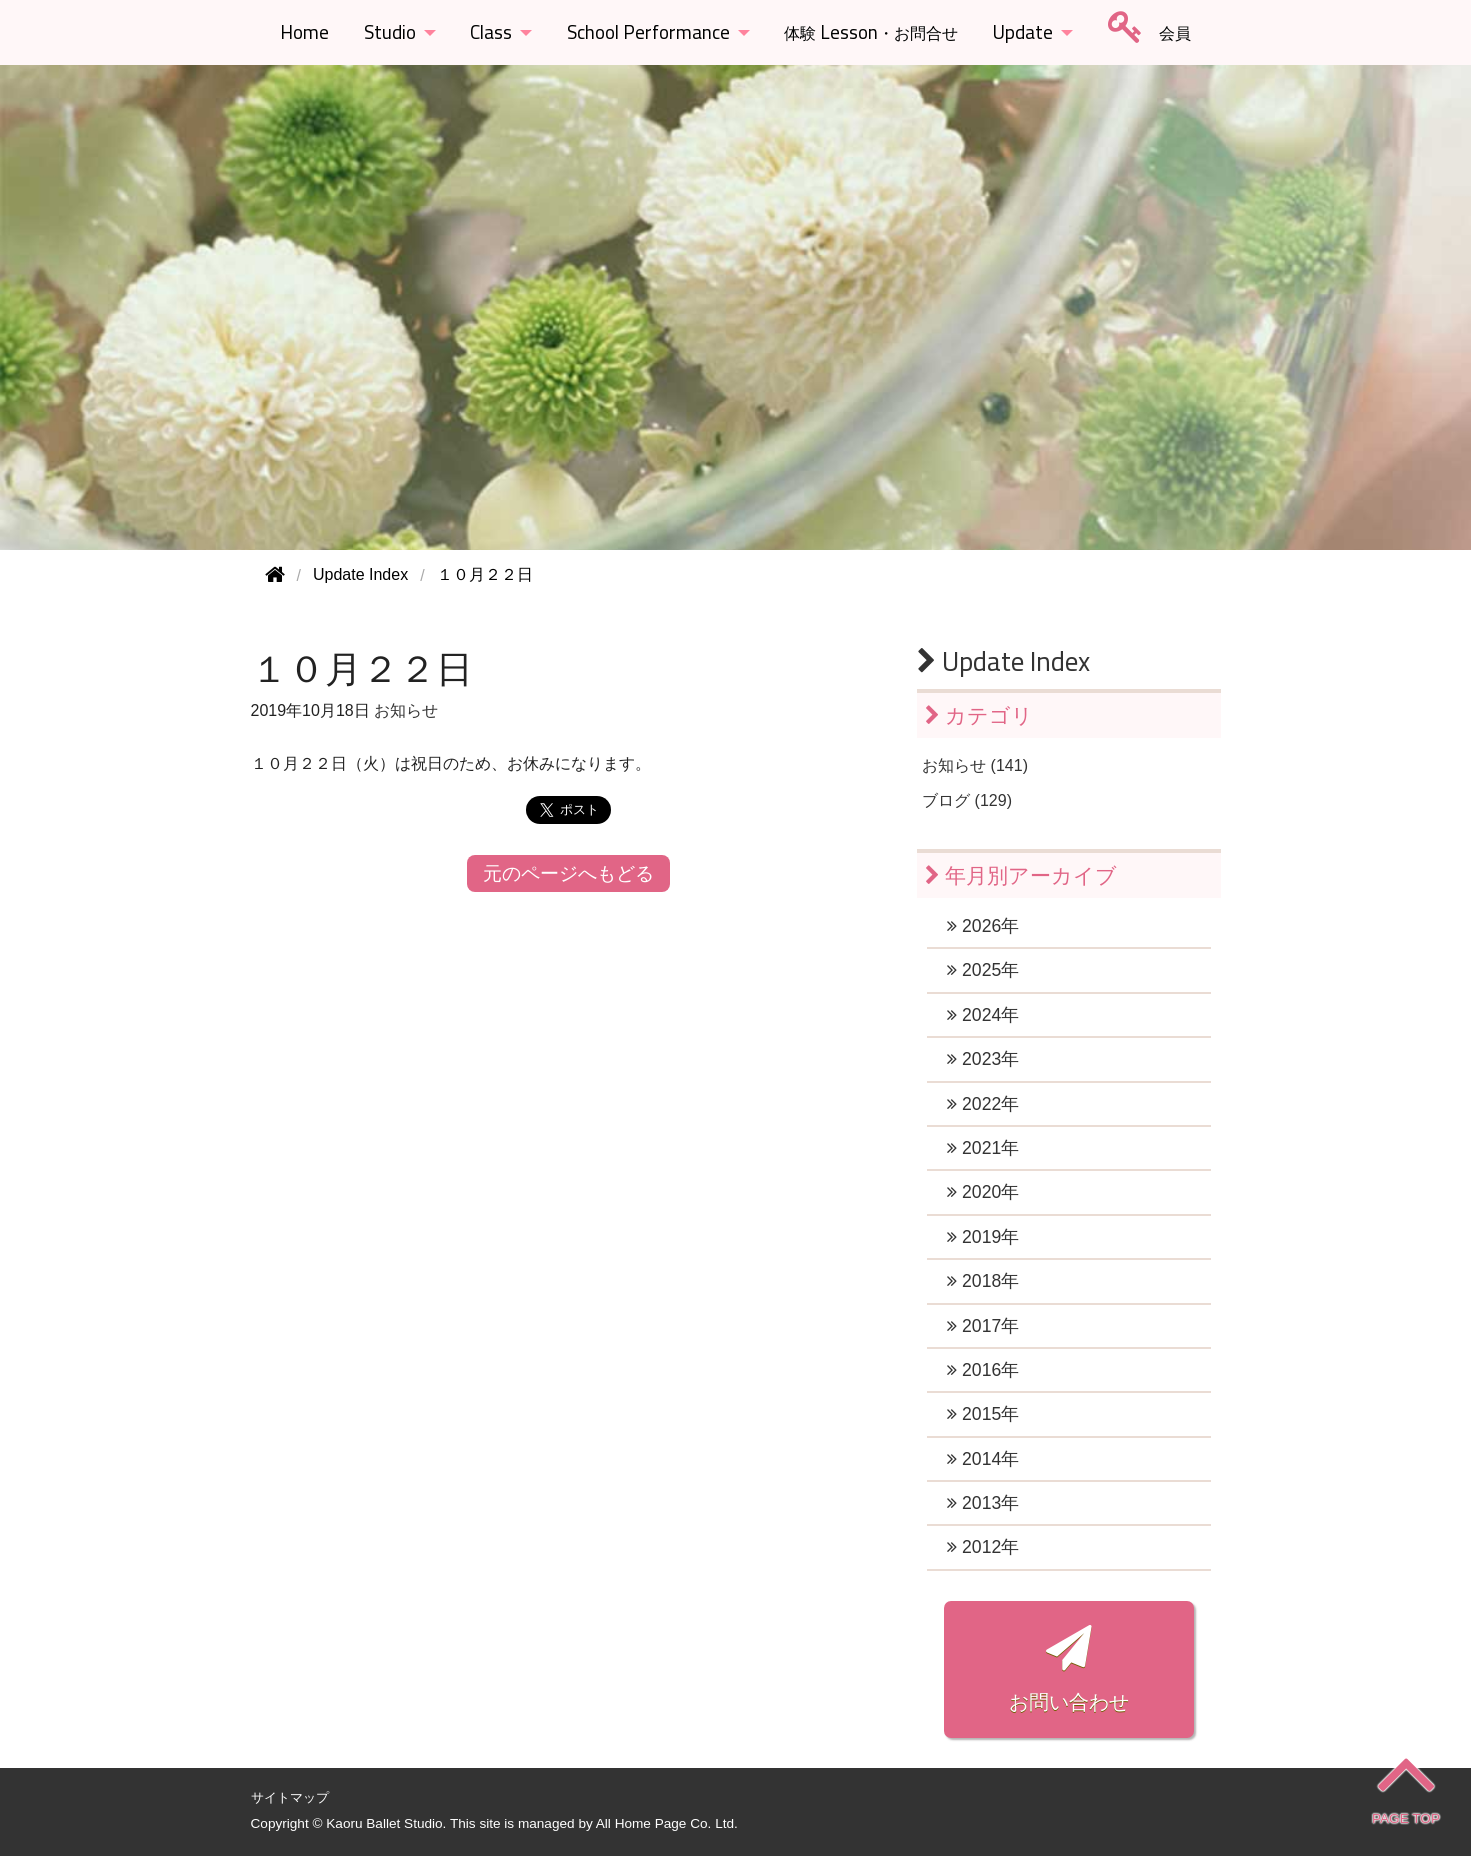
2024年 (983, 1015)
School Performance (648, 32)
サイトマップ (290, 1797)
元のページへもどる (568, 873)
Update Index (1003, 661)
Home (304, 32)
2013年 (983, 1503)
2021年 (983, 1148)
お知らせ (406, 710)
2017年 (983, 1326)
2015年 (983, 1414)
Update (1022, 32)
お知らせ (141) (975, 765)
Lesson (871, 32)
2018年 (983, 1281)
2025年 (983, 970)
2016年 (983, 1370)
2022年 (983, 1104)
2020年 (983, 1192)
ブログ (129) (967, 800)
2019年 (983, 1237)
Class (491, 32)
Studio (390, 32)
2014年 (983, 1459)
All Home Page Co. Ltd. (667, 1823)
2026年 (983, 926)
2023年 (983, 1059)
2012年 (983, 1547)
